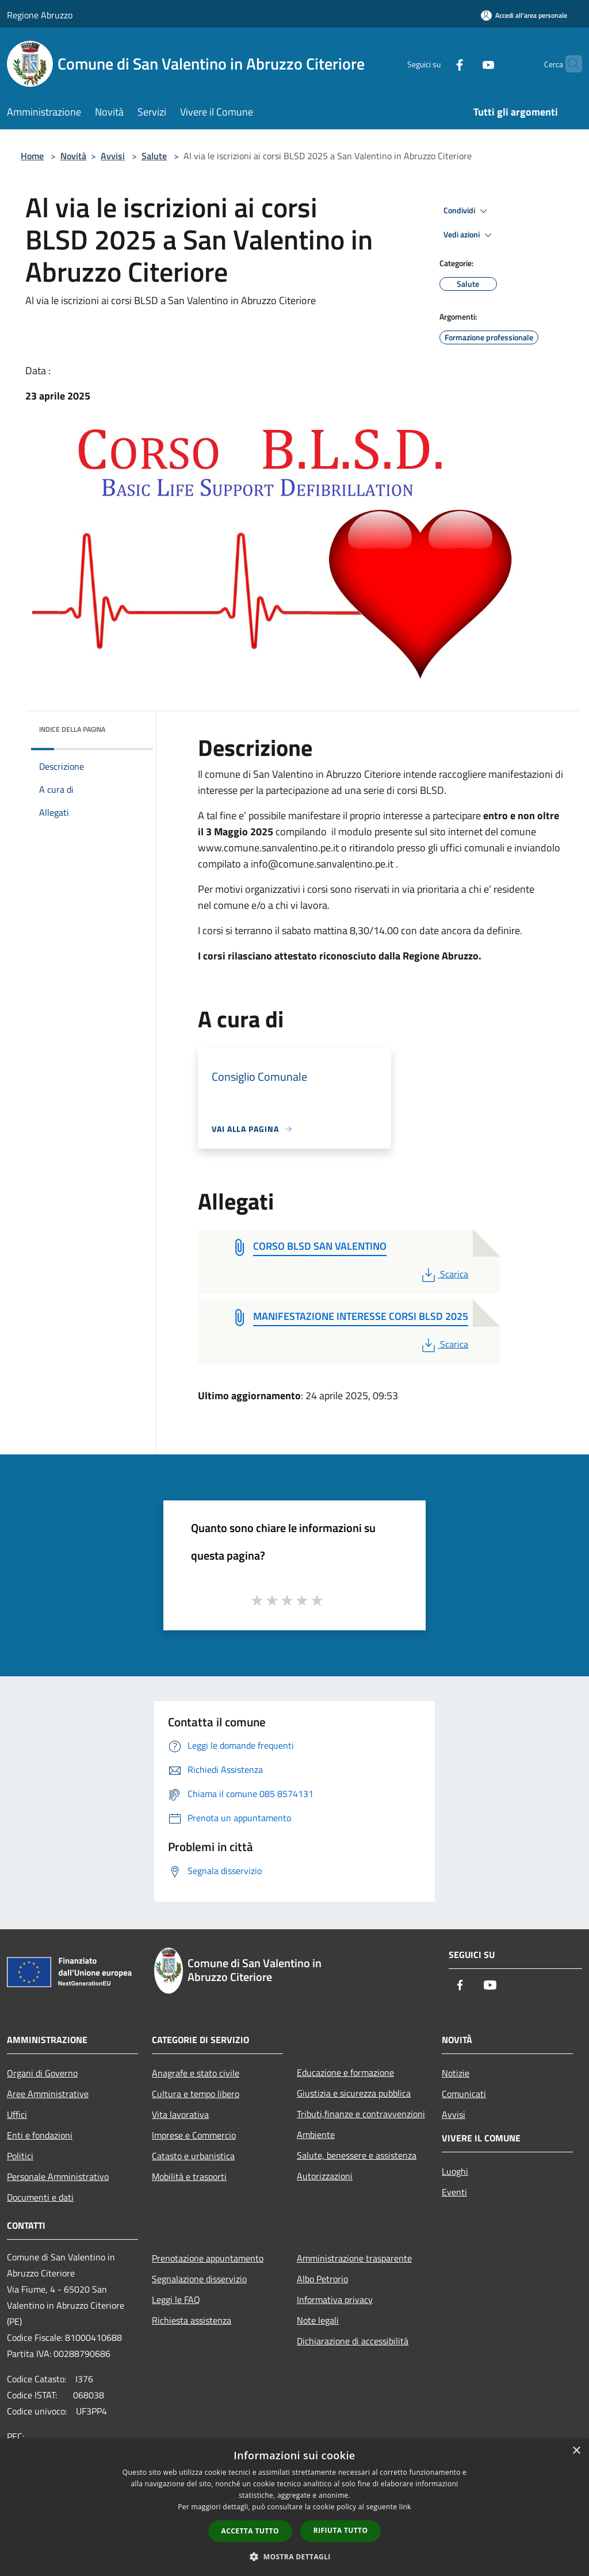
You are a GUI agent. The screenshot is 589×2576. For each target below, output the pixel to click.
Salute (154, 156)
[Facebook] (437, 63)
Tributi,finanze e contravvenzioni (361, 2114)
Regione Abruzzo (39, 15)
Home (32, 156)
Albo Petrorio (322, 2279)
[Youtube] (465, 63)
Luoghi (455, 2171)
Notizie (455, 2073)
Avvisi (113, 156)
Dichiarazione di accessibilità (352, 2341)
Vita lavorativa (180, 2114)
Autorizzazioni (325, 2176)
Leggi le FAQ (176, 2299)
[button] (294, 2556)
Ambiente (316, 2134)
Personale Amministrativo (58, 2176)
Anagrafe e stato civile (195, 2073)
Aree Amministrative (48, 2094)
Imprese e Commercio (194, 2135)
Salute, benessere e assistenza (356, 2155)
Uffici (17, 2114)
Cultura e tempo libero (195, 2094)
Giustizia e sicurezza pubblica (354, 2093)
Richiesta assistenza (191, 2320)
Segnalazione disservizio (199, 2279)
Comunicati (464, 2094)
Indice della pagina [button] (72, 729)
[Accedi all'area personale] (524, 15)
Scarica (443, 1274)
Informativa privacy (335, 2299)
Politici (20, 2156)
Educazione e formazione (345, 2072)
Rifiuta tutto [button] (340, 2530)
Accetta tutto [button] (250, 2531)
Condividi (467, 211)
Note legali (318, 2320)
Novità (73, 156)
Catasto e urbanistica (193, 2156)
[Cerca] (568, 64)
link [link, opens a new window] (405, 2507)
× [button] (576, 2451)
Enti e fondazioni (39, 2135)
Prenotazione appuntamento (207, 2258)
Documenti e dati (40, 2197)
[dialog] (294, 2507)
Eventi (454, 2192)
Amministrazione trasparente (354, 2258)
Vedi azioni (469, 235)
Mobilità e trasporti (189, 2176)
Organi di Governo (42, 2073)
